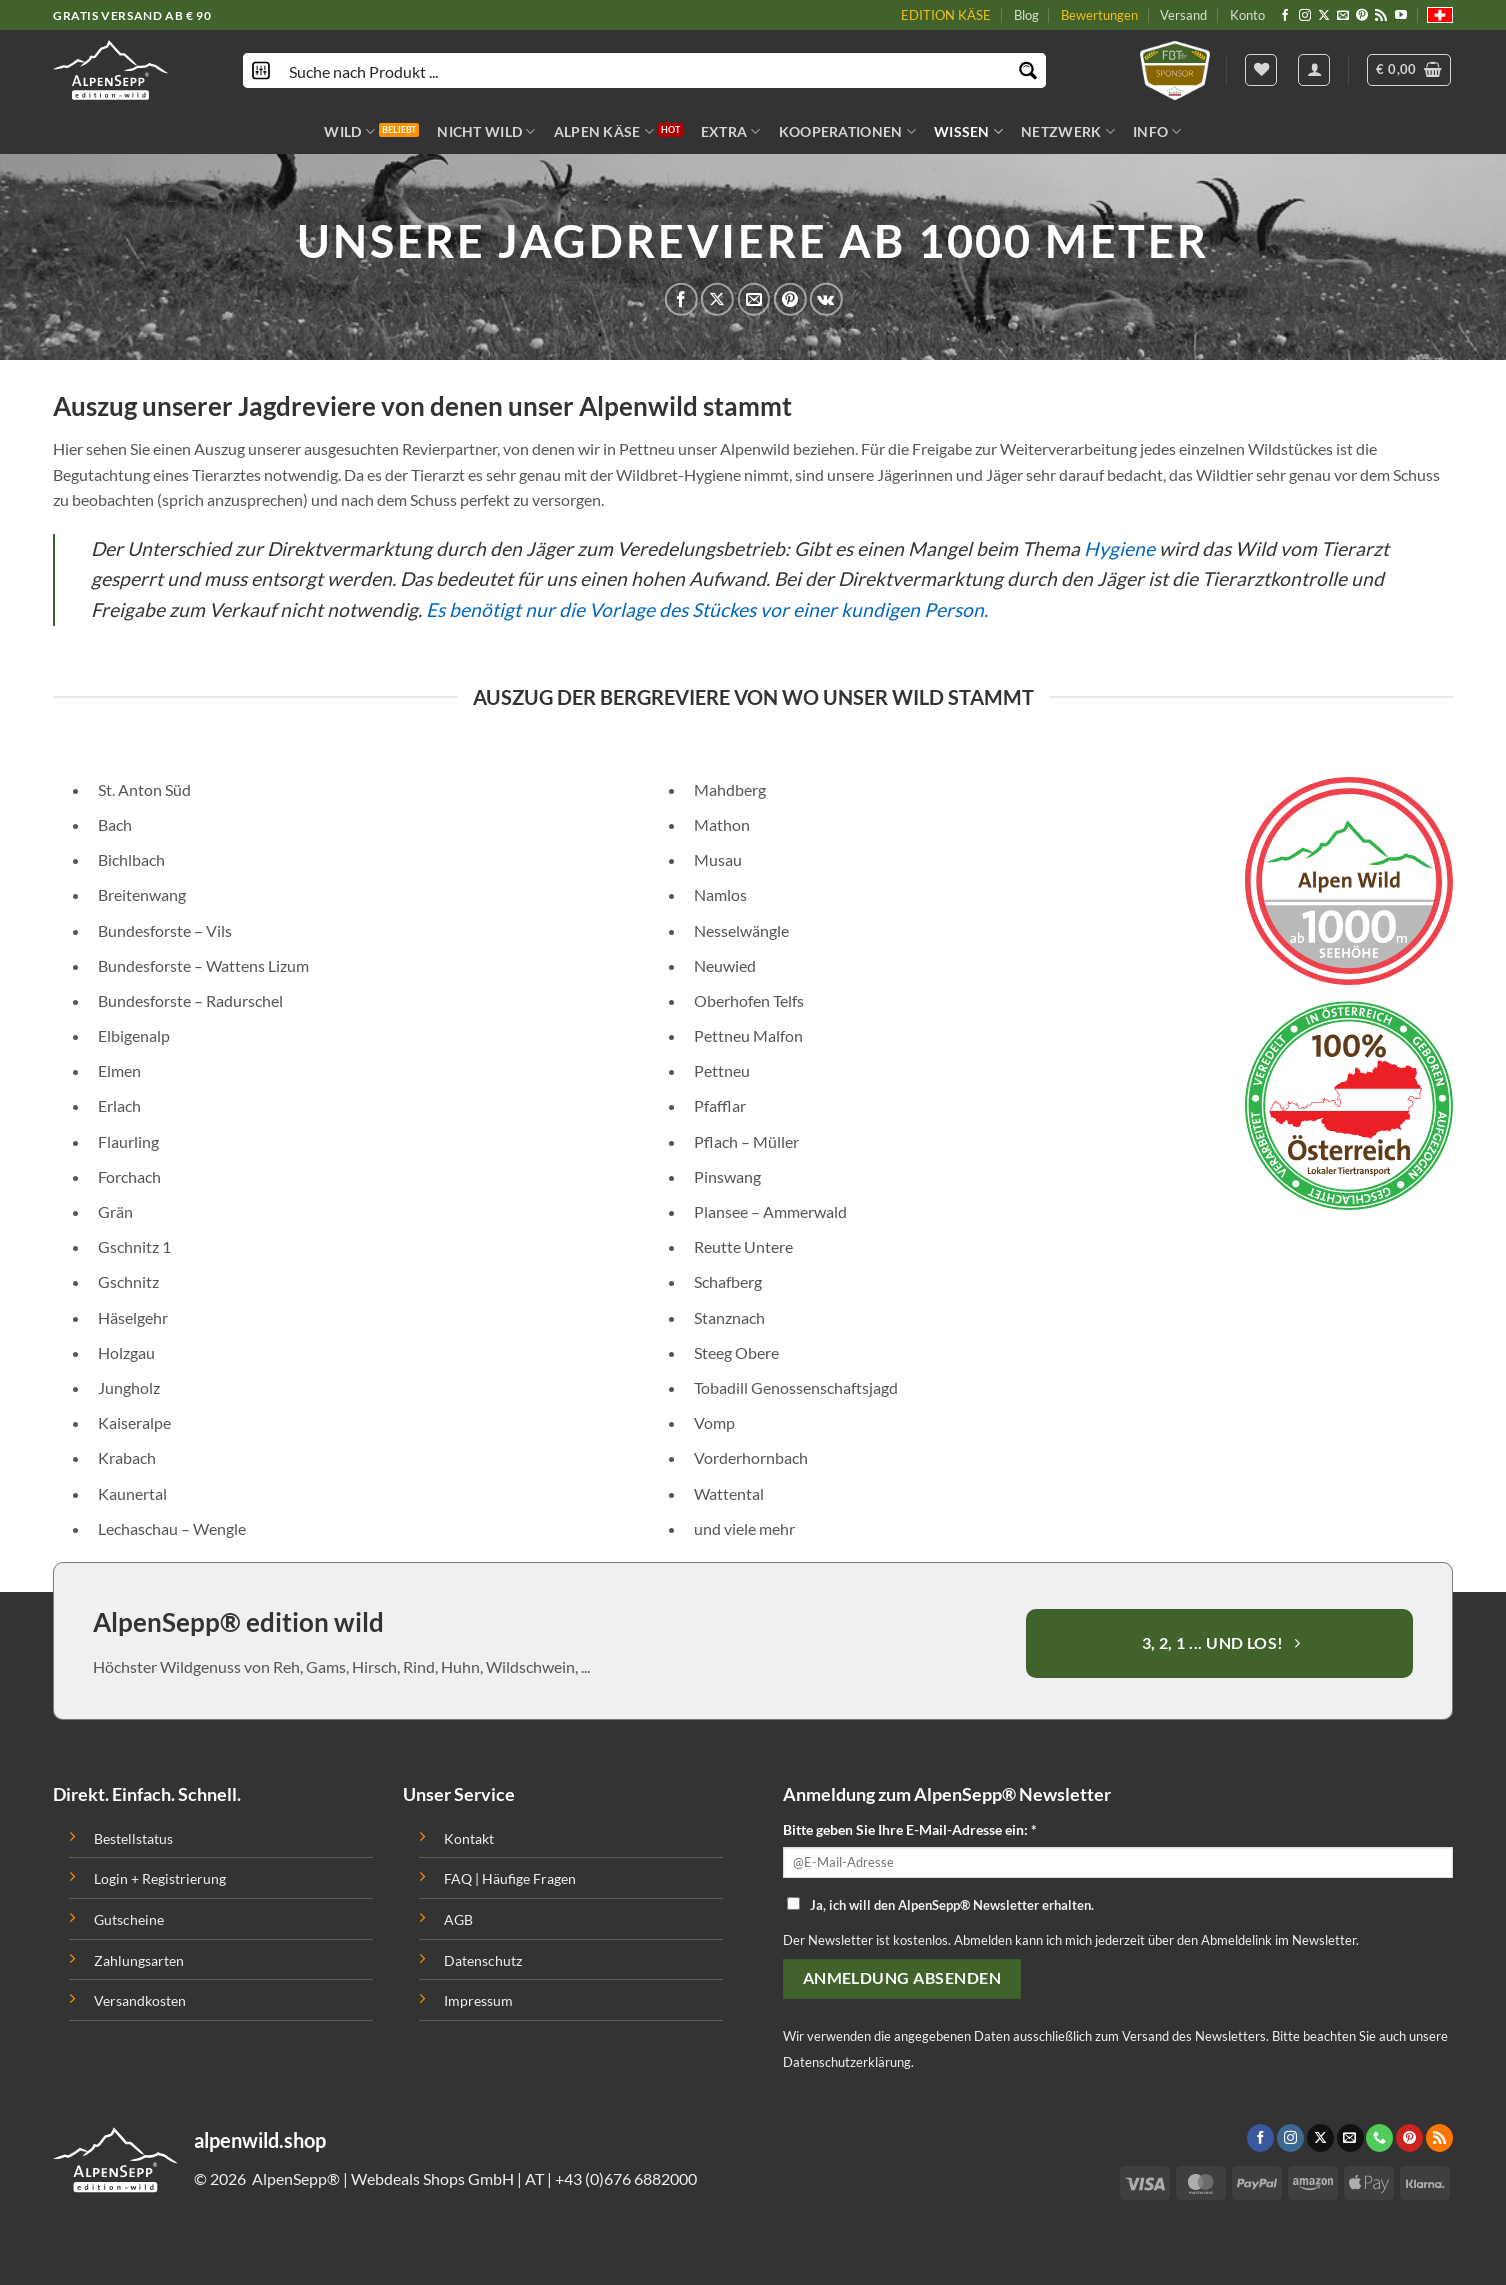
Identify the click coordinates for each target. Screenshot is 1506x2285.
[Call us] (1379, 2138)
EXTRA (731, 131)
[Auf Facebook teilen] (681, 299)
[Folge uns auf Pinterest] (1362, 16)
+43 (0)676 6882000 (626, 2178)
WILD (349, 131)
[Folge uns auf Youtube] (1401, 16)
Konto (1247, 15)
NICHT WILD (486, 131)
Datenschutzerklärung (847, 2062)
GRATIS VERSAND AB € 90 (132, 15)
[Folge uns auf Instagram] (1305, 16)
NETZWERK (1068, 131)
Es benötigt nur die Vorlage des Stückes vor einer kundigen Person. (707, 609)
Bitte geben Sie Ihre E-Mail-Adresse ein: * (910, 1829)
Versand (1183, 15)
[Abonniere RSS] (1381, 16)
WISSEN (968, 131)
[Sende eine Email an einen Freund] (753, 299)
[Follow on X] (1324, 16)
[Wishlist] (1261, 70)
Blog (1026, 15)
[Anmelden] (1314, 70)
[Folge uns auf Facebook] (1285, 16)
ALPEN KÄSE (604, 131)
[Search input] (645, 70)
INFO (1157, 131)
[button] (1409, 70)
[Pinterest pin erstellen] (789, 299)
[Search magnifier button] (1028, 70)
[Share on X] (717, 299)
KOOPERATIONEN (847, 131)
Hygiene (1119, 548)
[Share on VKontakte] (826, 299)
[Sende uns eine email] (1343, 16)
